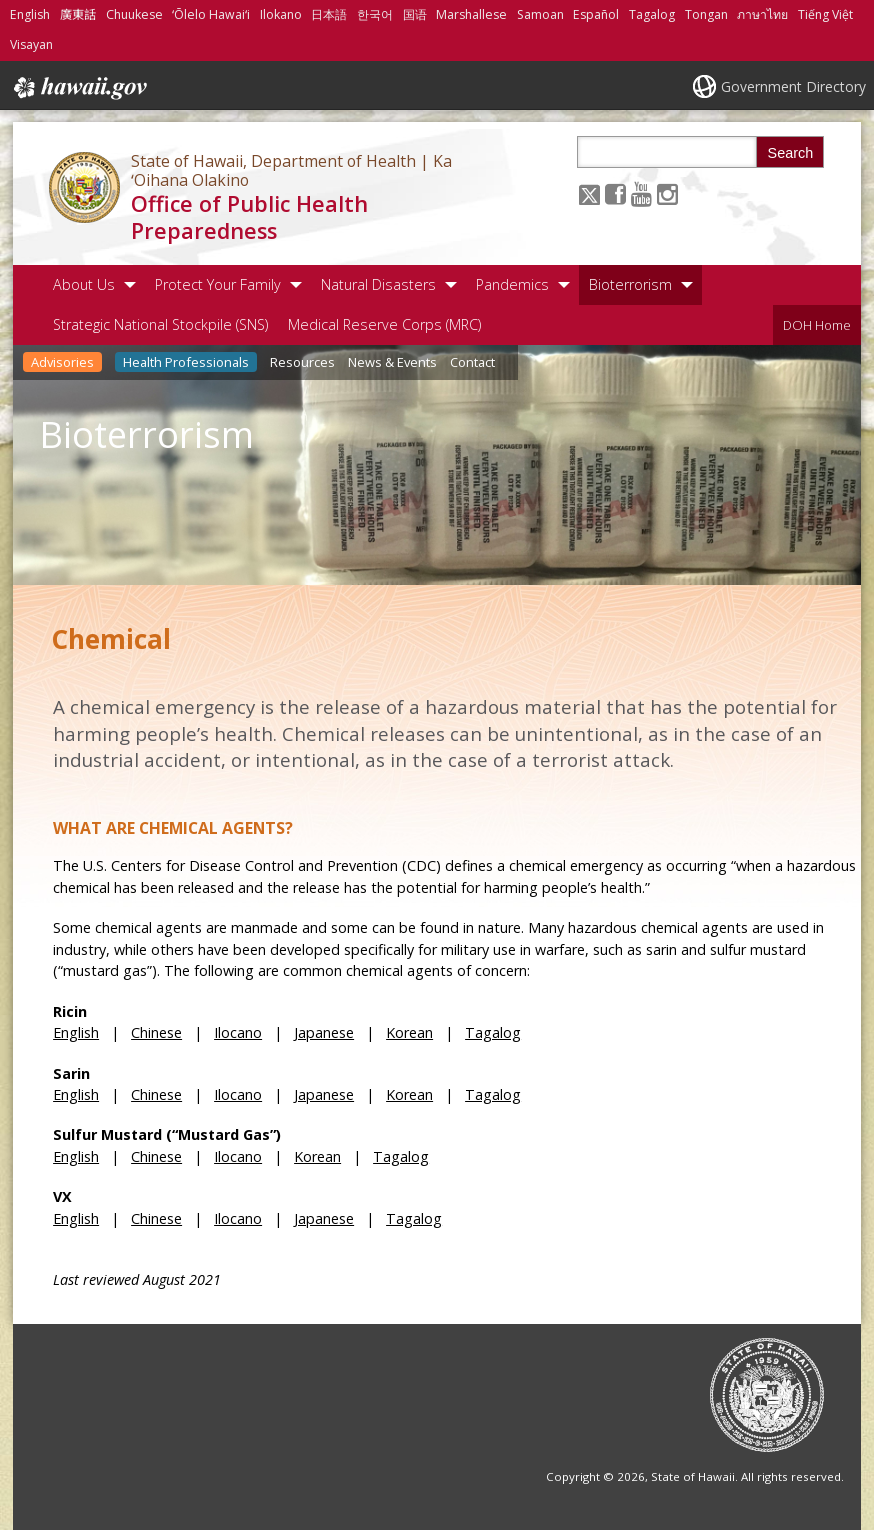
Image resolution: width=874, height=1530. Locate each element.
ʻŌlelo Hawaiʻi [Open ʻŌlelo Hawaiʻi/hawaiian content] (211, 14)
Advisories (62, 362)
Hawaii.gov (78, 88)
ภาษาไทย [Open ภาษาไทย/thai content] (762, 14)
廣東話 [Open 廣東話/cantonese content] (78, 14)
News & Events (392, 362)
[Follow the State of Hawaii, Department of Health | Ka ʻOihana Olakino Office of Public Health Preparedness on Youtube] (641, 193)
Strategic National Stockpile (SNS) (160, 324)
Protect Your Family (218, 284)
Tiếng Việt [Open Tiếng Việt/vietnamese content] (825, 14)
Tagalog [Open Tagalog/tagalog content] (652, 14)
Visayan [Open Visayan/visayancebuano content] (31, 44)
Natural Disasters (378, 284)
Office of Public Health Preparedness (249, 217)
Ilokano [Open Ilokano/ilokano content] (281, 14)
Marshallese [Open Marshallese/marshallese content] (471, 14)
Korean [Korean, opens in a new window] (409, 1032)
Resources (302, 362)
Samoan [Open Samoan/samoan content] (540, 14)
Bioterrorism (630, 284)
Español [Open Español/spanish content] (596, 14)
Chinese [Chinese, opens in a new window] (156, 1032)
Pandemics (512, 284)
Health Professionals (186, 362)
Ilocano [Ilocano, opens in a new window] (238, 1032)
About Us (84, 284)
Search (791, 153)
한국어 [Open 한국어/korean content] (375, 14)
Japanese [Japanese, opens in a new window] (324, 1032)
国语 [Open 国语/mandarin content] (415, 14)
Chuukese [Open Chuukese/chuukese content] (134, 14)
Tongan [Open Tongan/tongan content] (706, 14)
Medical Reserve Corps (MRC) (384, 324)
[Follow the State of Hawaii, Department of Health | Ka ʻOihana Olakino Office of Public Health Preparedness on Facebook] (615, 193)
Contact (472, 362)
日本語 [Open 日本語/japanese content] (329, 14)
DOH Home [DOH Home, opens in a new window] (817, 325)
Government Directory (793, 86)
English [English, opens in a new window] (76, 1032)
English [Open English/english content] (30, 14)
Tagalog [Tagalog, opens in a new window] (493, 1032)
